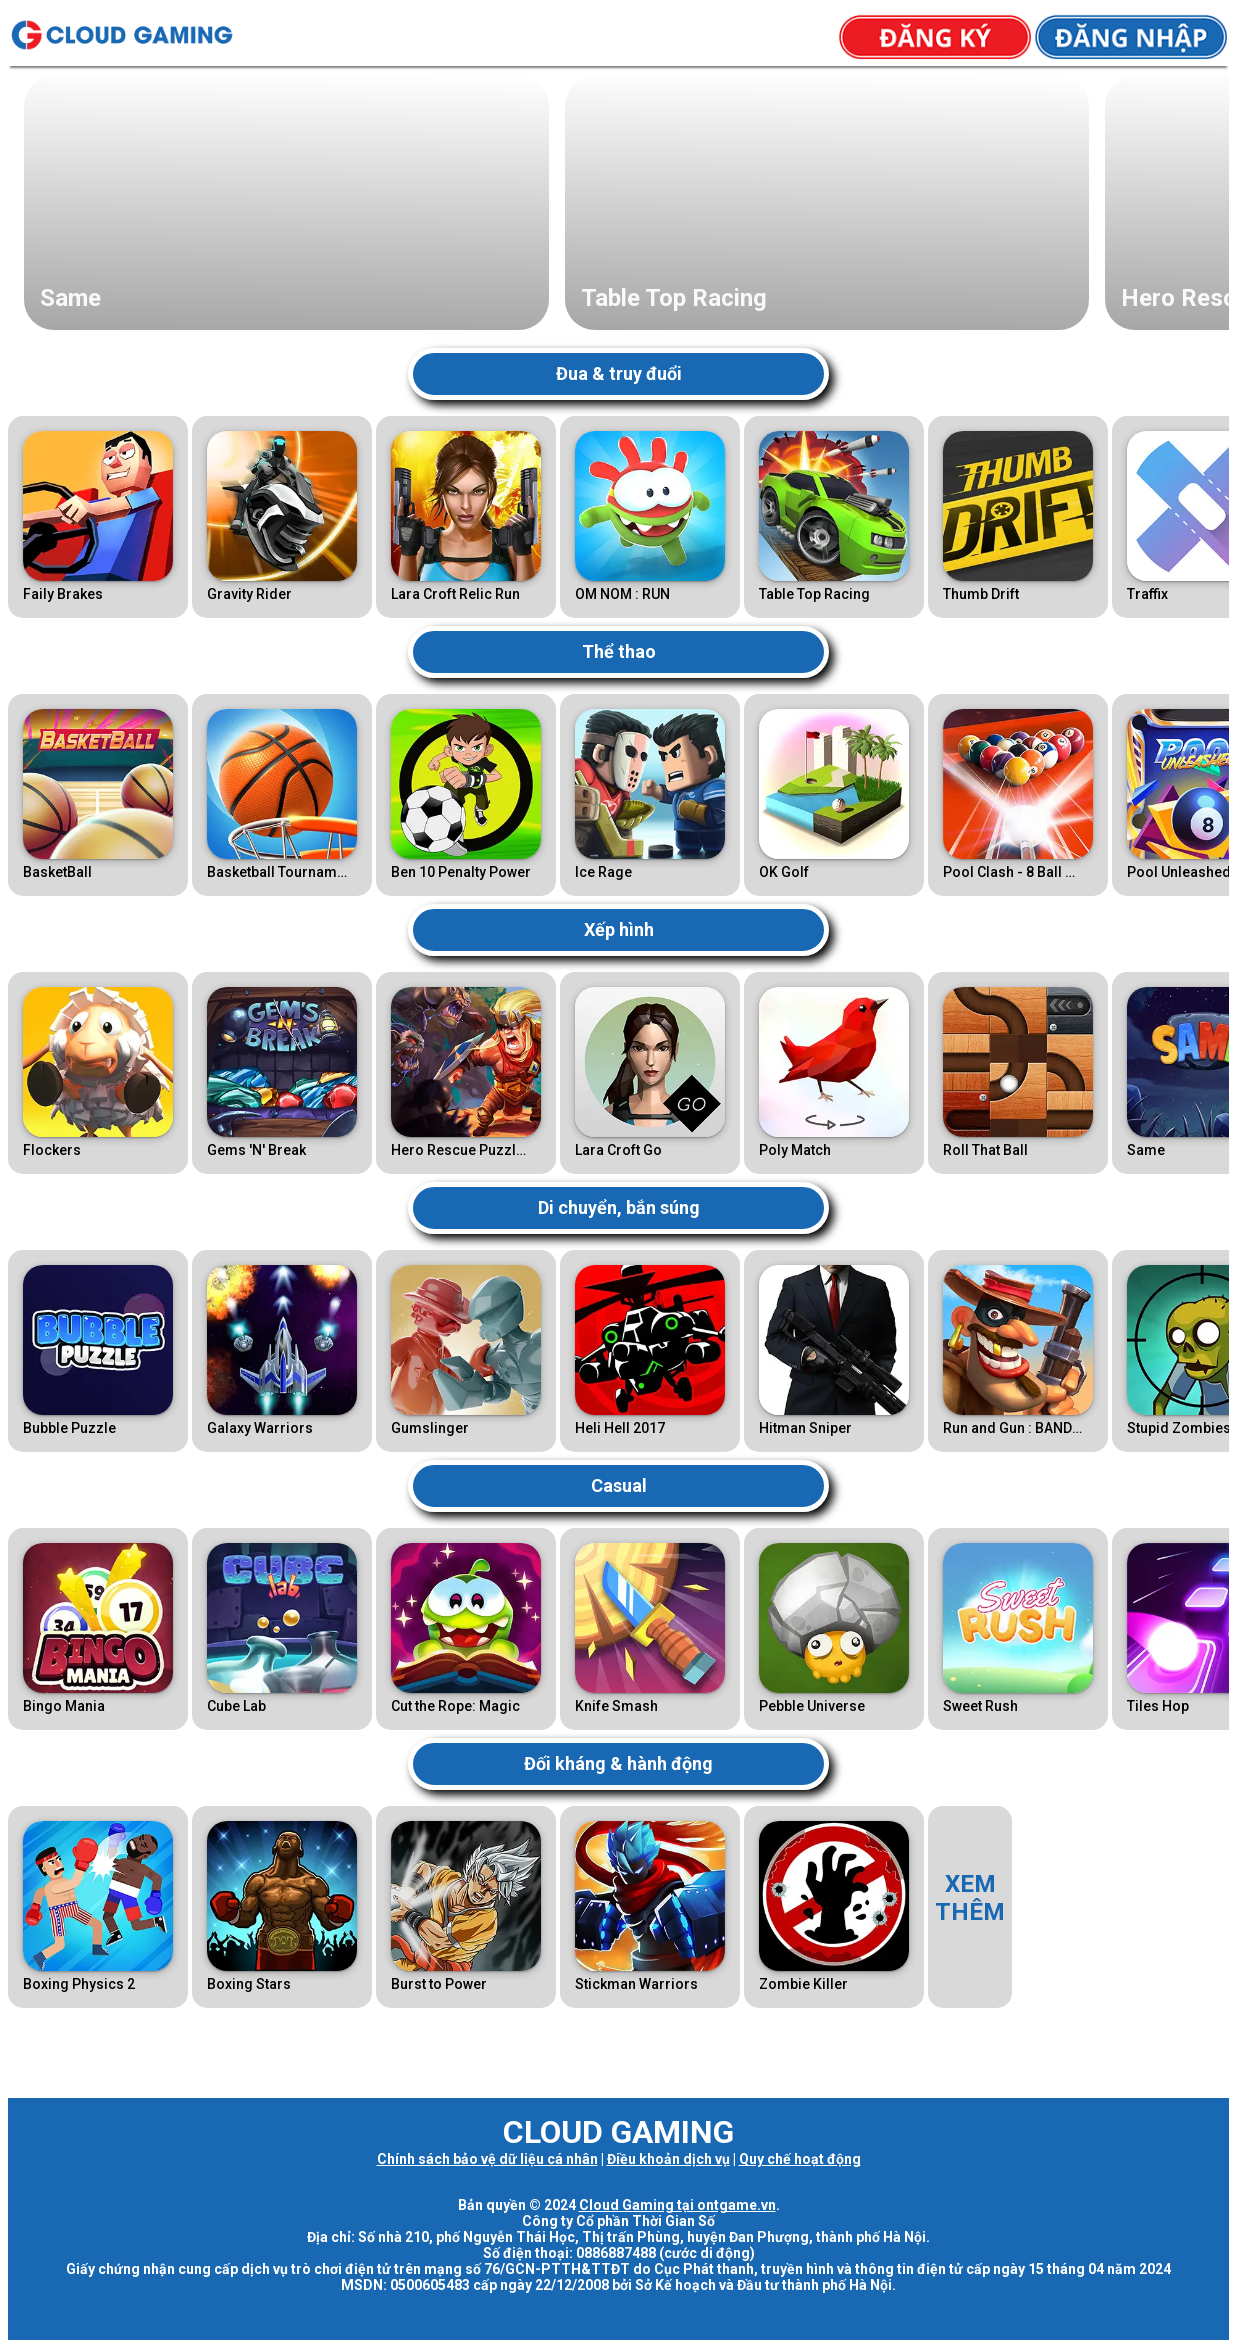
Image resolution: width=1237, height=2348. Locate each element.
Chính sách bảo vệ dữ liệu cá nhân (487, 2159)
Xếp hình (619, 929)
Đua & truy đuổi (619, 373)
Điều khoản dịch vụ (668, 2159)
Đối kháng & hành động (618, 1763)
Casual (619, 1485)
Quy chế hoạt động (800, 2159)
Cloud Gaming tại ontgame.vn (677, 2205)
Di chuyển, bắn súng (619, 1207)
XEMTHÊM (970, 1898)
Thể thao (619, 651)
